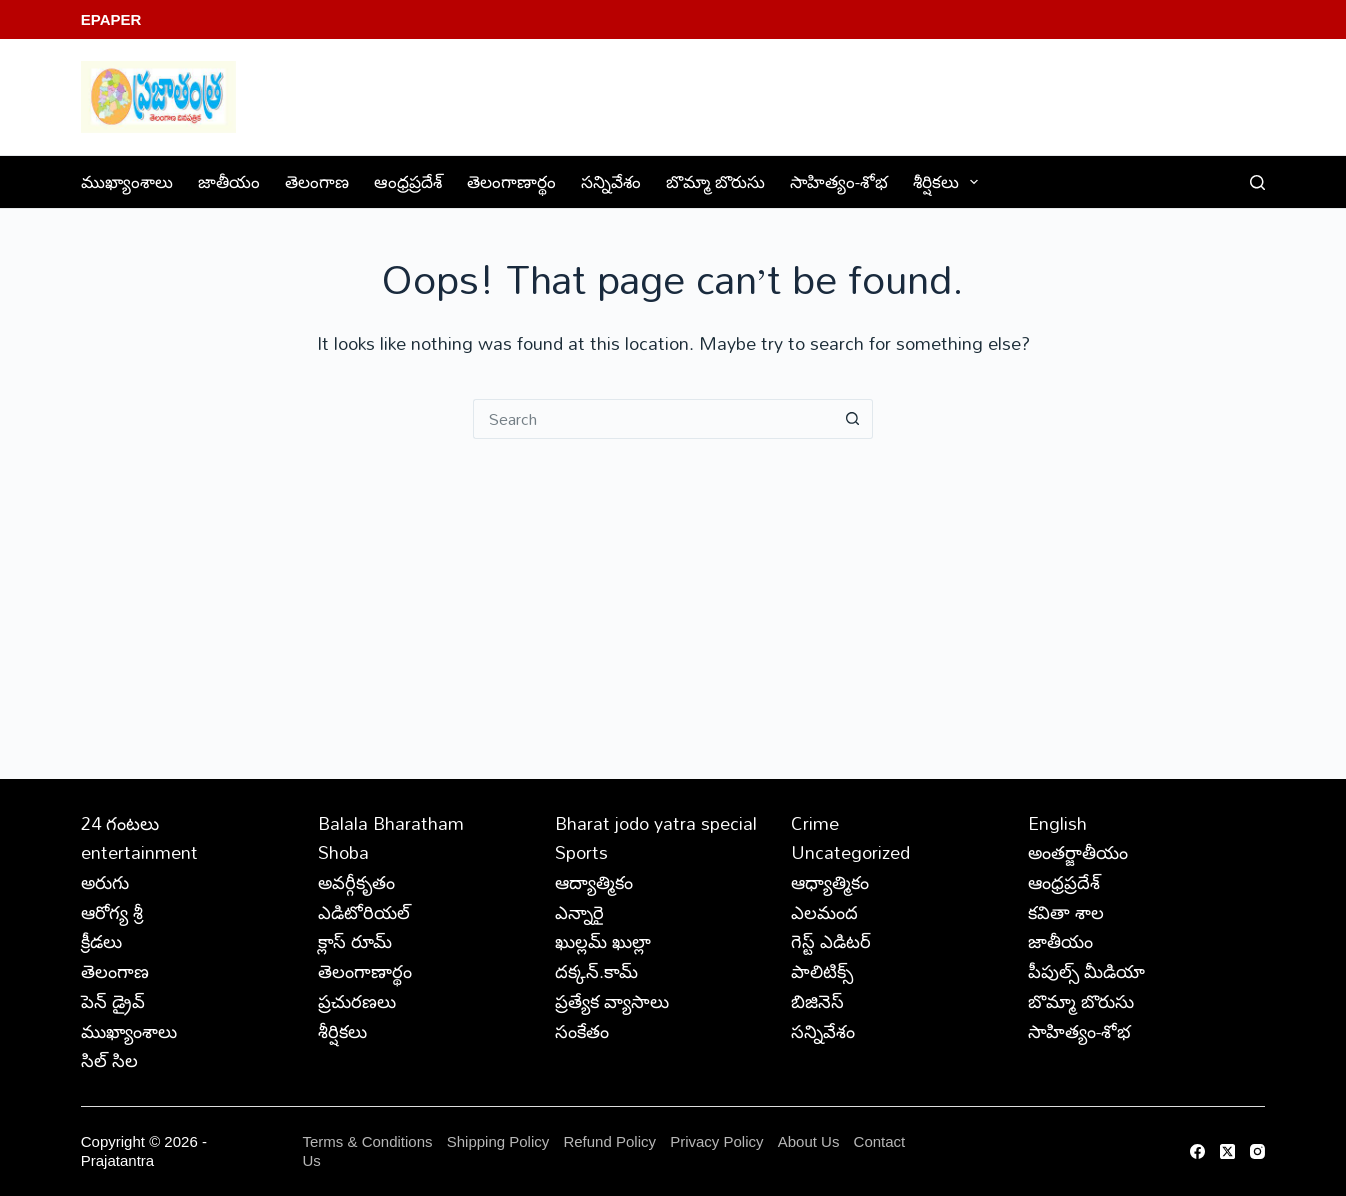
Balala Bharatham (391, 823)
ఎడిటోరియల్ (364, 912)
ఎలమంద (824, 912)
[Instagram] (1257, 1151)
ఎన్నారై (579, 912)
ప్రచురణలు (357, 1001)
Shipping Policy (498, 1141)
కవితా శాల (1066, 912)
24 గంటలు (120, 823)
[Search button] (853, 419)
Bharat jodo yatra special (656, 823)
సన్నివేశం (611, 181)
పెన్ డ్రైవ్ (113, 1001)
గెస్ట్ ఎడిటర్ (831, 941)
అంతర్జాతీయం (1078, 852)
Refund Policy (609, 1141)
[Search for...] (653, 419)
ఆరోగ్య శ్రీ (112, 912)
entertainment (139, 852)
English (1057, 823)
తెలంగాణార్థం (511, 181)
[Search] (1257, 182)
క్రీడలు (101, 941)
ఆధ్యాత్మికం (830, 882)
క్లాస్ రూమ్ (355, 941)
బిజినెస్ (817, 1001)
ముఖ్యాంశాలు (127, 181)
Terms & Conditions (367, 1141)
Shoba (343, 852)
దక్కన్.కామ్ (596, 971)
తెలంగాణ (317, 181)
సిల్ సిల (109, 1060)
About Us (809, 1141)
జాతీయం (229, 181)
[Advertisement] (673, 589)
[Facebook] (1197, 1151)
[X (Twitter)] (1227, 1151)
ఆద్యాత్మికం (594, 882)
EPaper (111, 19)
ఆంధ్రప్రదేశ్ (408, 181)
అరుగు (105, 882)
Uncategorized (850, 852)
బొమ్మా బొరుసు (715, 181)
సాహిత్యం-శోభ (839, 181)
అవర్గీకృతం (356, 882)
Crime (815, 823)
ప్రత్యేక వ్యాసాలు (612, 1001)
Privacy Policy (719, 1141)
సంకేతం (582, 1031)
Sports (581, 852)
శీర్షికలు (949, 181)
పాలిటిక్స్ (822, 971)
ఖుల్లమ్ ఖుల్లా (603, 941)
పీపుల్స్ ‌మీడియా (1086, 971)
